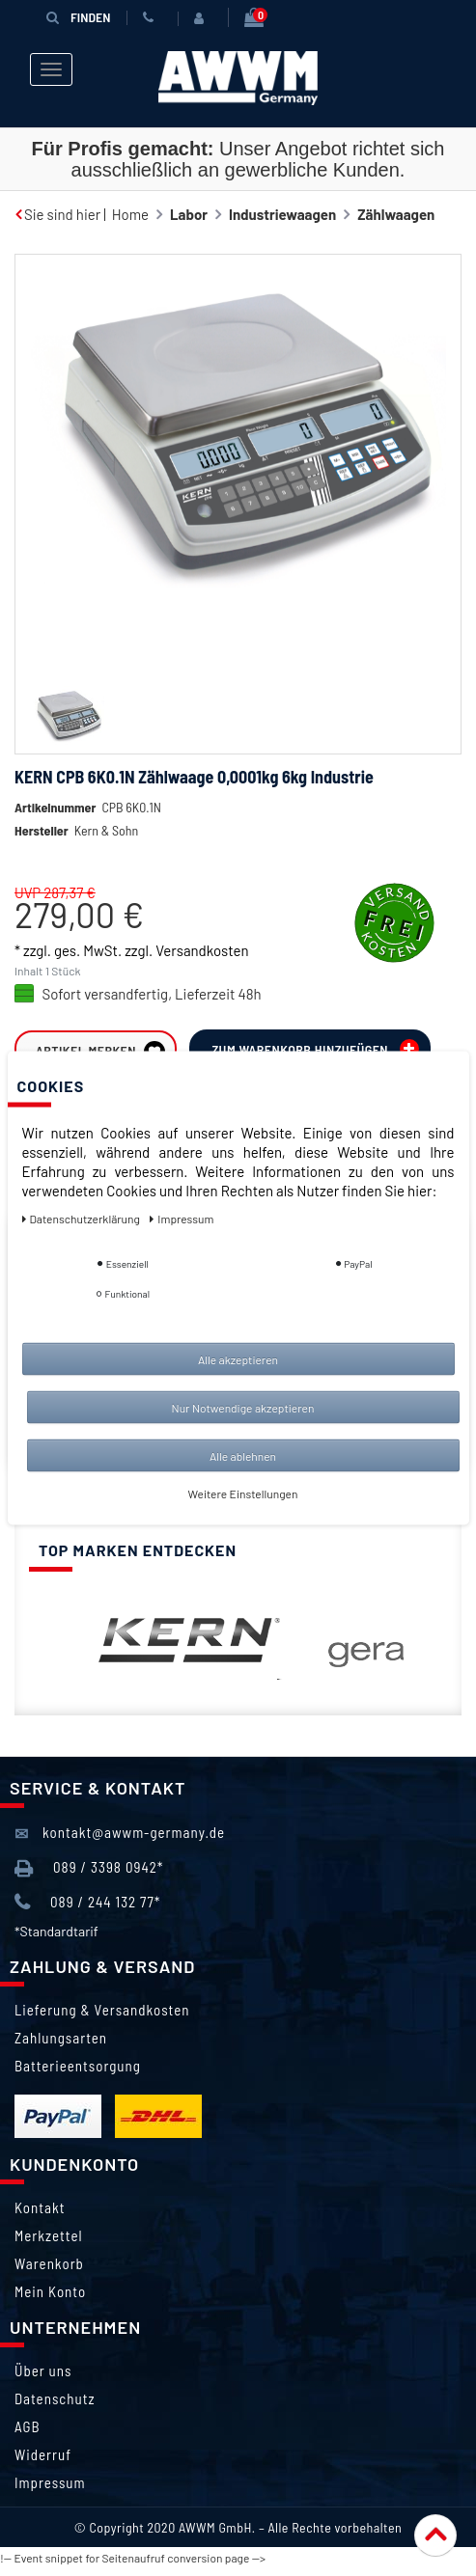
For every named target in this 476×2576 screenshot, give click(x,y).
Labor (189, 214)
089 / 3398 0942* (88, 1868)
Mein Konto (50, 2291)
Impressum (50, 2482)
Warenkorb (49, 2263)
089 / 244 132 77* (87, 1903)
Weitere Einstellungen (243, 1493)
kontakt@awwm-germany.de (119, 1833)
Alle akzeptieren (238, 1359)
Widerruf (42, 2454)
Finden (78, 17)
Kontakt (39, 2207)
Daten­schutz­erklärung (82, 1218)
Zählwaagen (395, 214)
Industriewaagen (282, 214)
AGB (27, 2426)
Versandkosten (201, 950)
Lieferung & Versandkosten (102, 2009)
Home (130, 214)
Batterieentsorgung (77, 2065)
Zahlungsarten (60, 2037)
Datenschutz (54, 2398)
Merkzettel (48, 2235)
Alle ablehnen (243, 1456)
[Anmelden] (203, 18)
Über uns (42, 2370)
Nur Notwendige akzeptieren (243, 1407)
